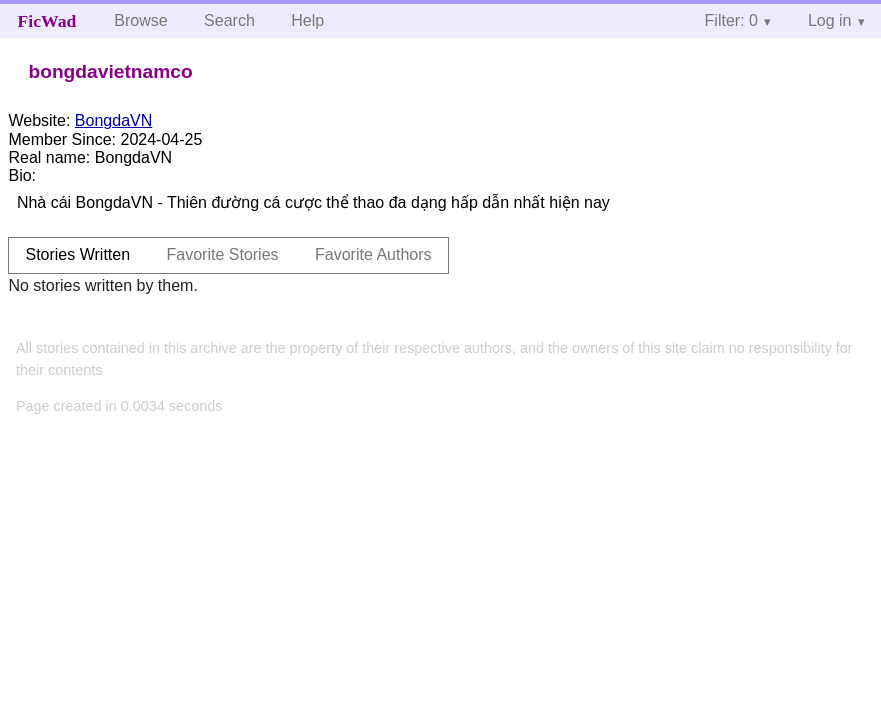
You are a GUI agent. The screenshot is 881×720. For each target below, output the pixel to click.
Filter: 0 (731, 20)
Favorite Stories (223, 254)
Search (229, 20)
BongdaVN (113, 120)
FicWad (47, 21)
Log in (830, 20)
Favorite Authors (373, 254)
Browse (140, 20)
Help (307, 20)
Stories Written (77, 254)
